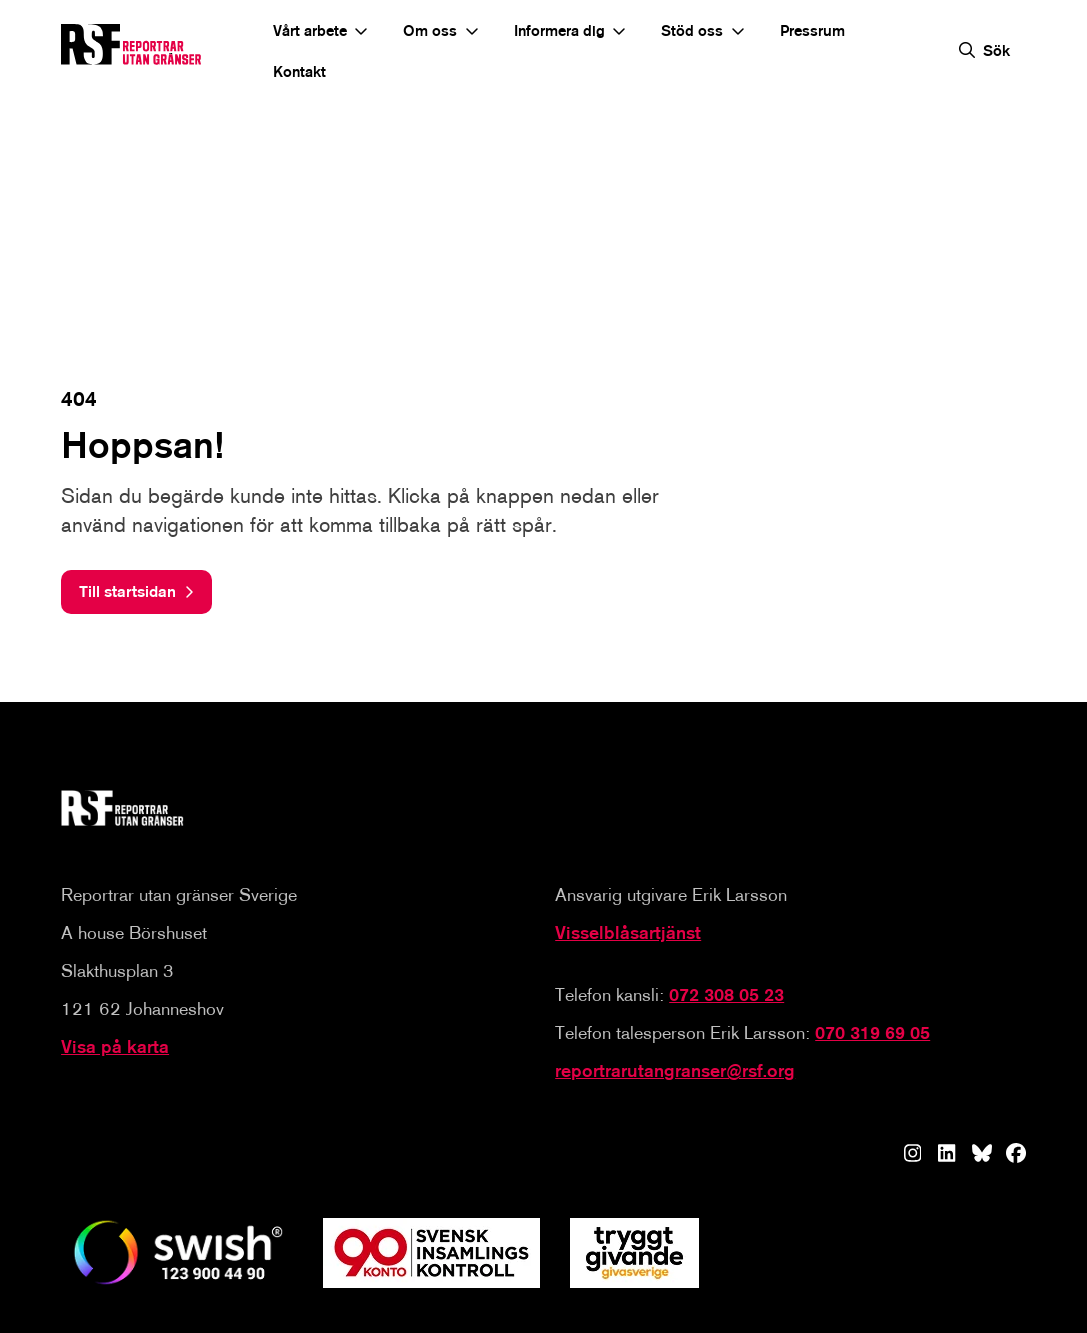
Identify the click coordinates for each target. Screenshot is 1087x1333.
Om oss (430, 31)
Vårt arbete (310, 31)
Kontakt (299, 72)
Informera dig (559, 31)
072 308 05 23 (726, 995)
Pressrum (812, 31)
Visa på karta (115, 1047)
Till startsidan (128, 592)
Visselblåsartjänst (628, 933)
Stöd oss (692, 31)
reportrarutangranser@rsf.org (675, 1071)
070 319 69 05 (872, 1033)
